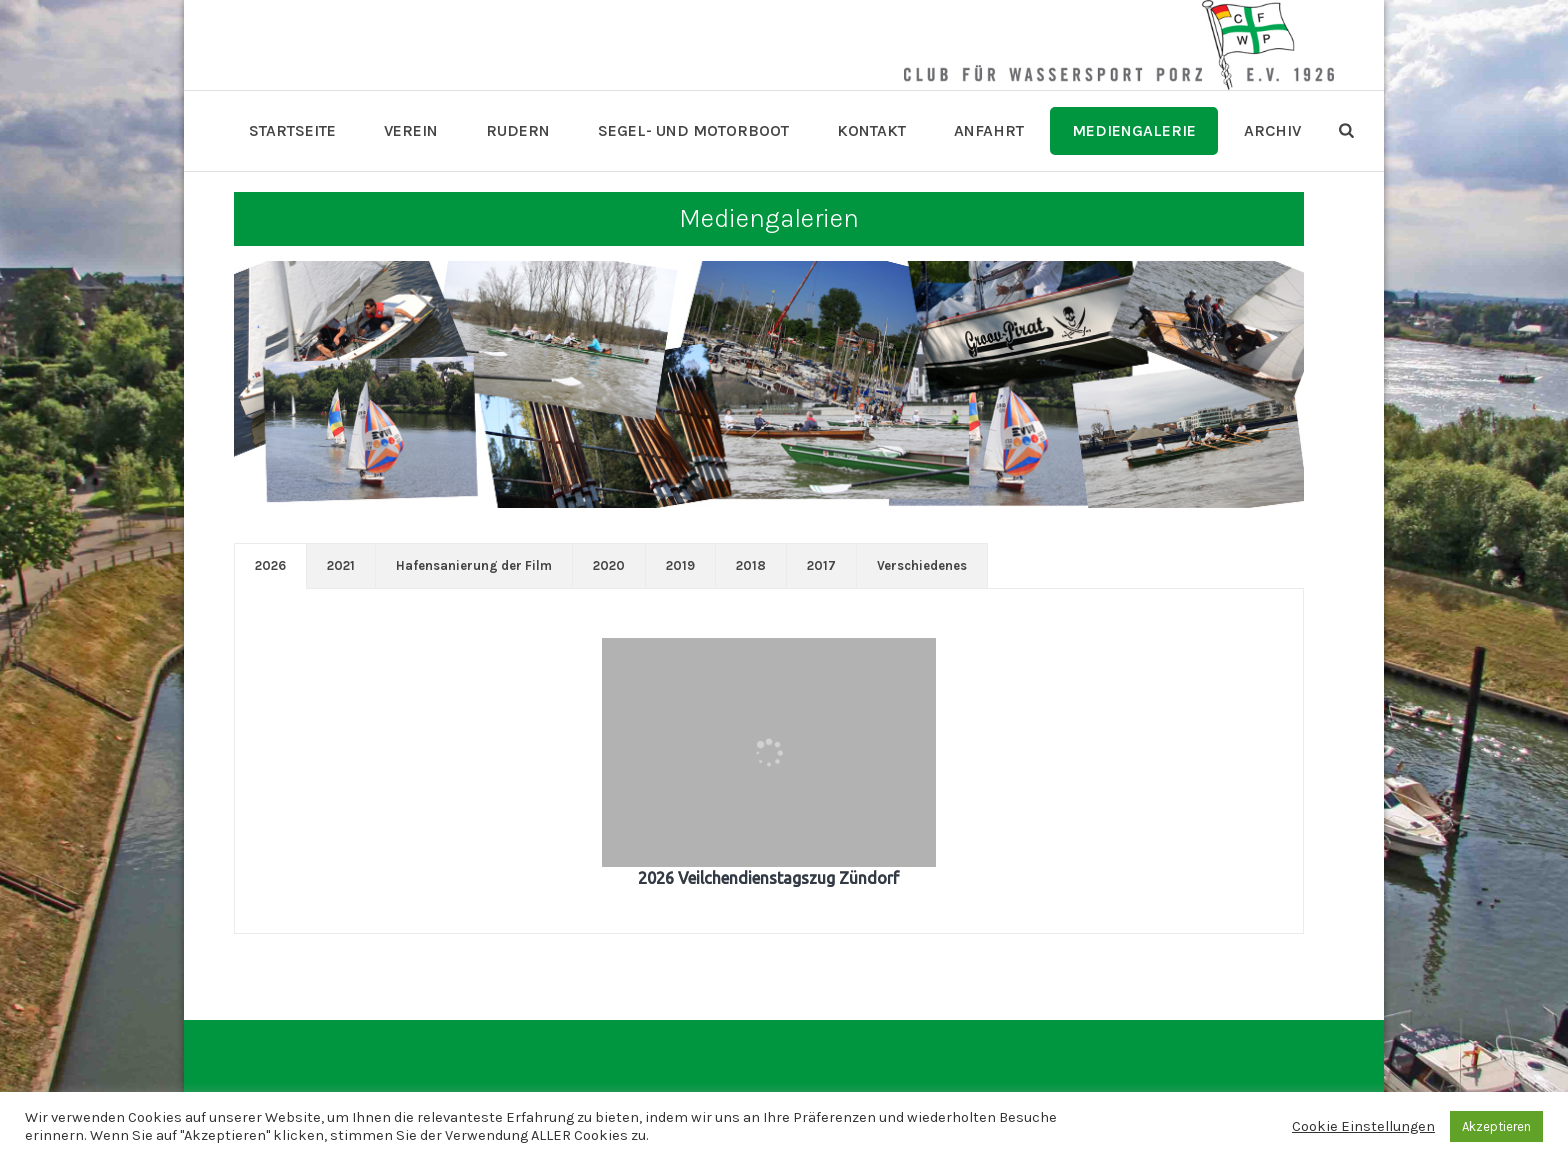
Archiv (1272, 130)
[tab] (270, 566)
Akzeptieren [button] (1496, 1126)
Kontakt (871, 130)
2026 (270, 565)
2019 (680, 565)
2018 (751, 565)
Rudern (518, 130)
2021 (341, 565)
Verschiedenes (922, 565)
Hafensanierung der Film (474, 565)
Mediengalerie (1134, 130)
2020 (609, 565)
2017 (821, 565)
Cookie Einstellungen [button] (1363, 1126)
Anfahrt (989, 130)
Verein (411, 130)
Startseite (292, 130)
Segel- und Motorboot (693, 130)
